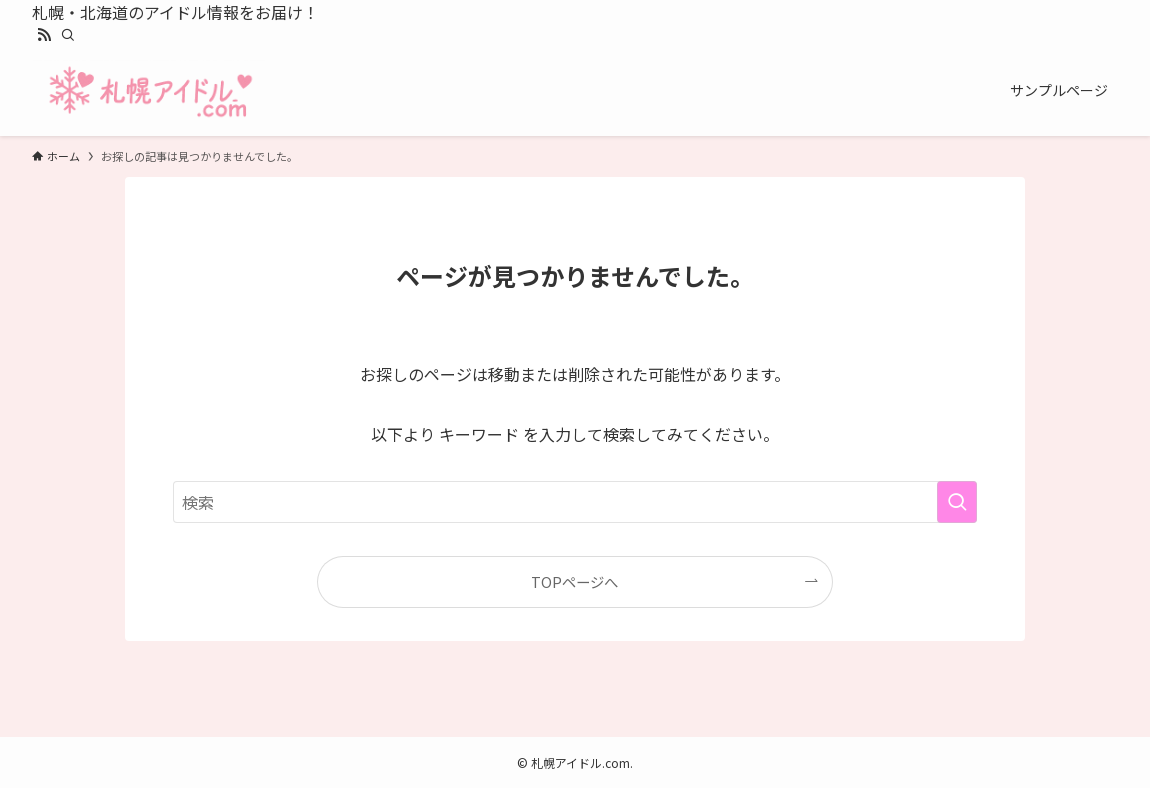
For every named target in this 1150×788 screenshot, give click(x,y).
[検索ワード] (575, 502)
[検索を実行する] (957, 502)
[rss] (44, 35)
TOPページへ (574, 581)
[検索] (68, 35)
